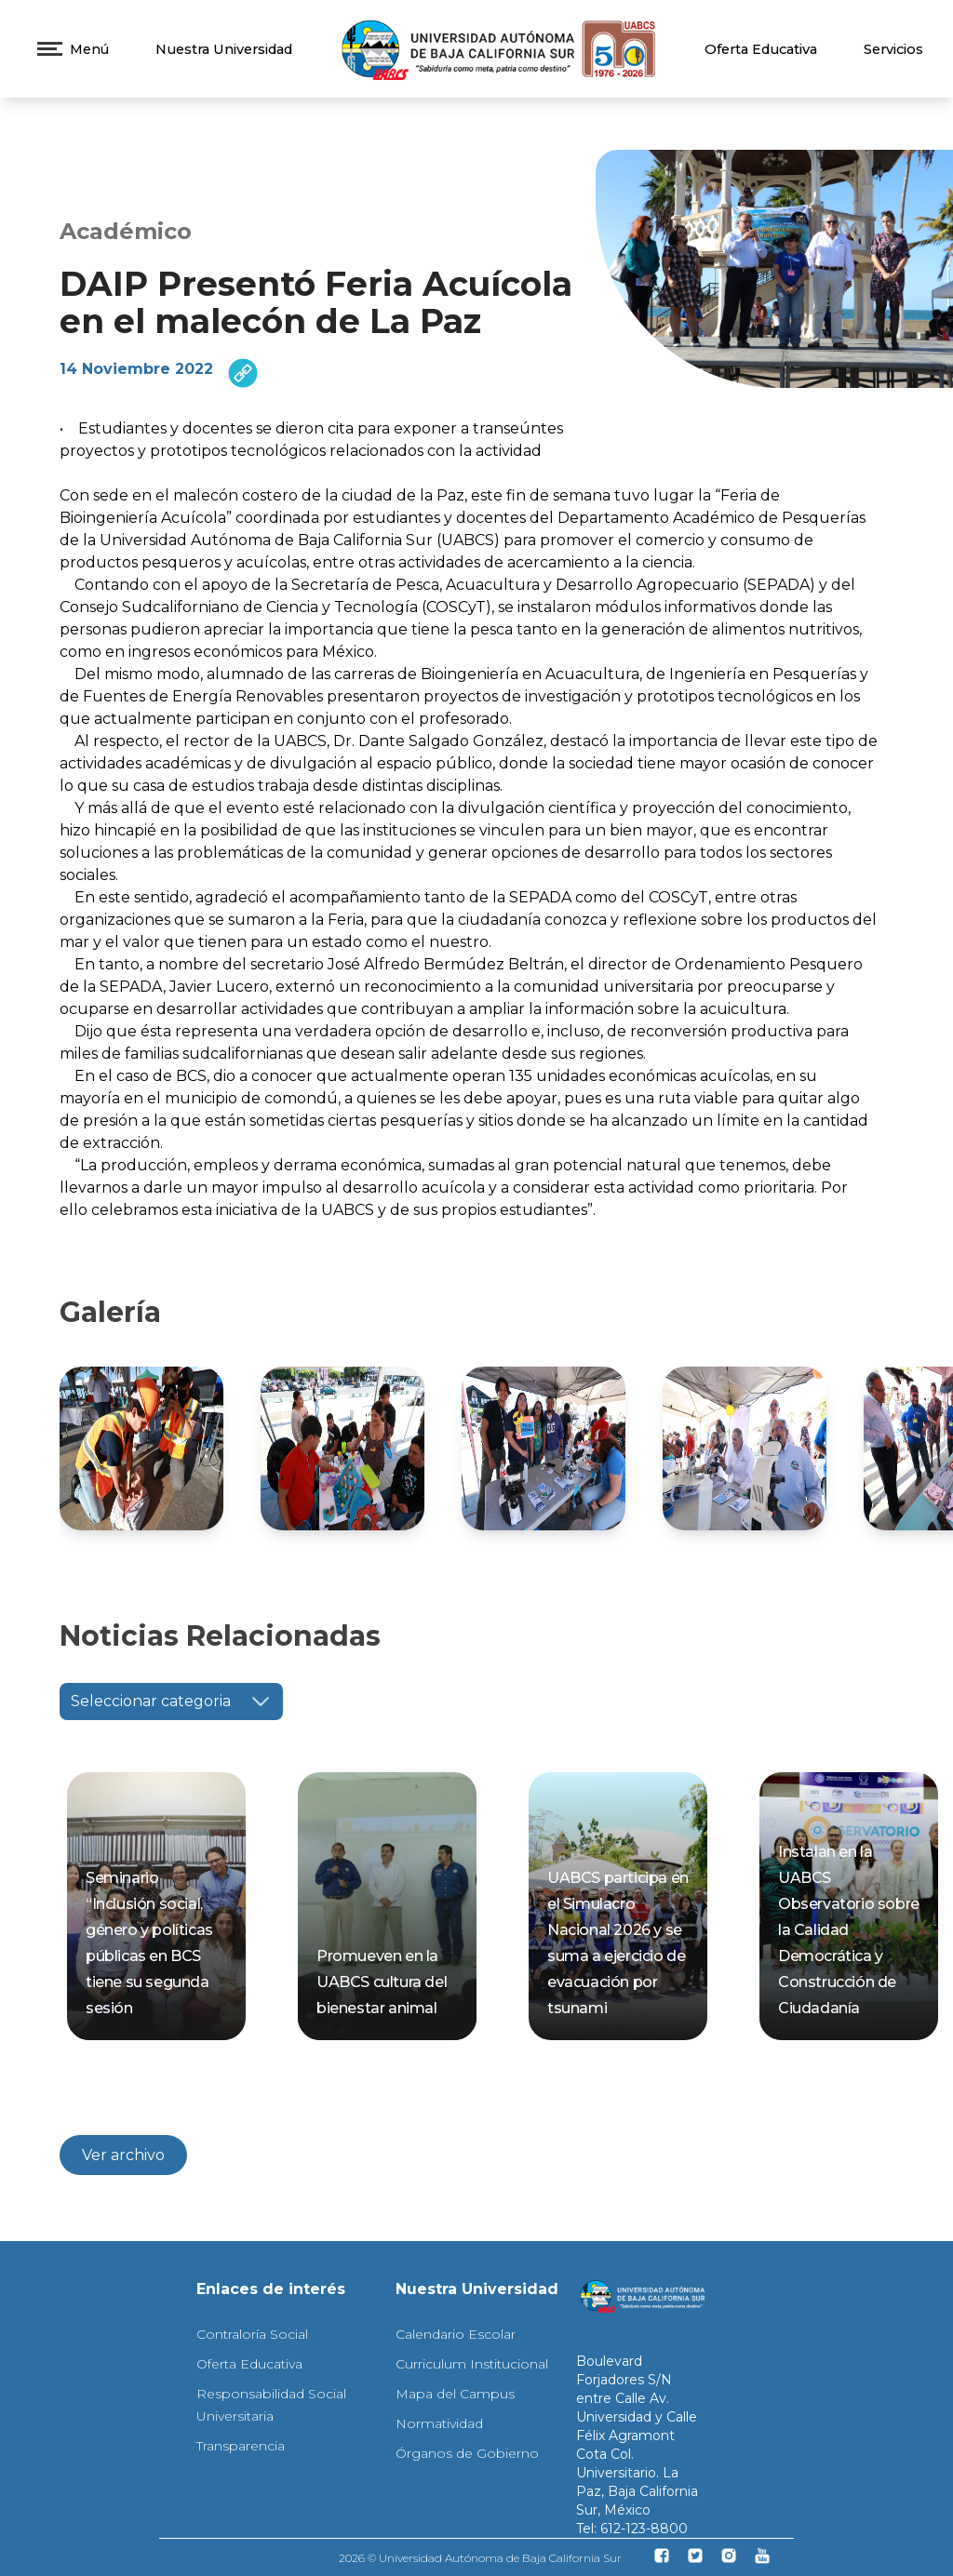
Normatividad (439, 2423)
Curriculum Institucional (472, 2364)
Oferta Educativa (761, 49)
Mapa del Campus (455, 2393)
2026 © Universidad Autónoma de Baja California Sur (480, 2558)
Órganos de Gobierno (467, 2453)
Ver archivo (123, 2155)
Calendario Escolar (456, 2334)
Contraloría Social (252, 2334)
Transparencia (240, 2445)
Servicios (893, 49)
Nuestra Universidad (223, 49)
